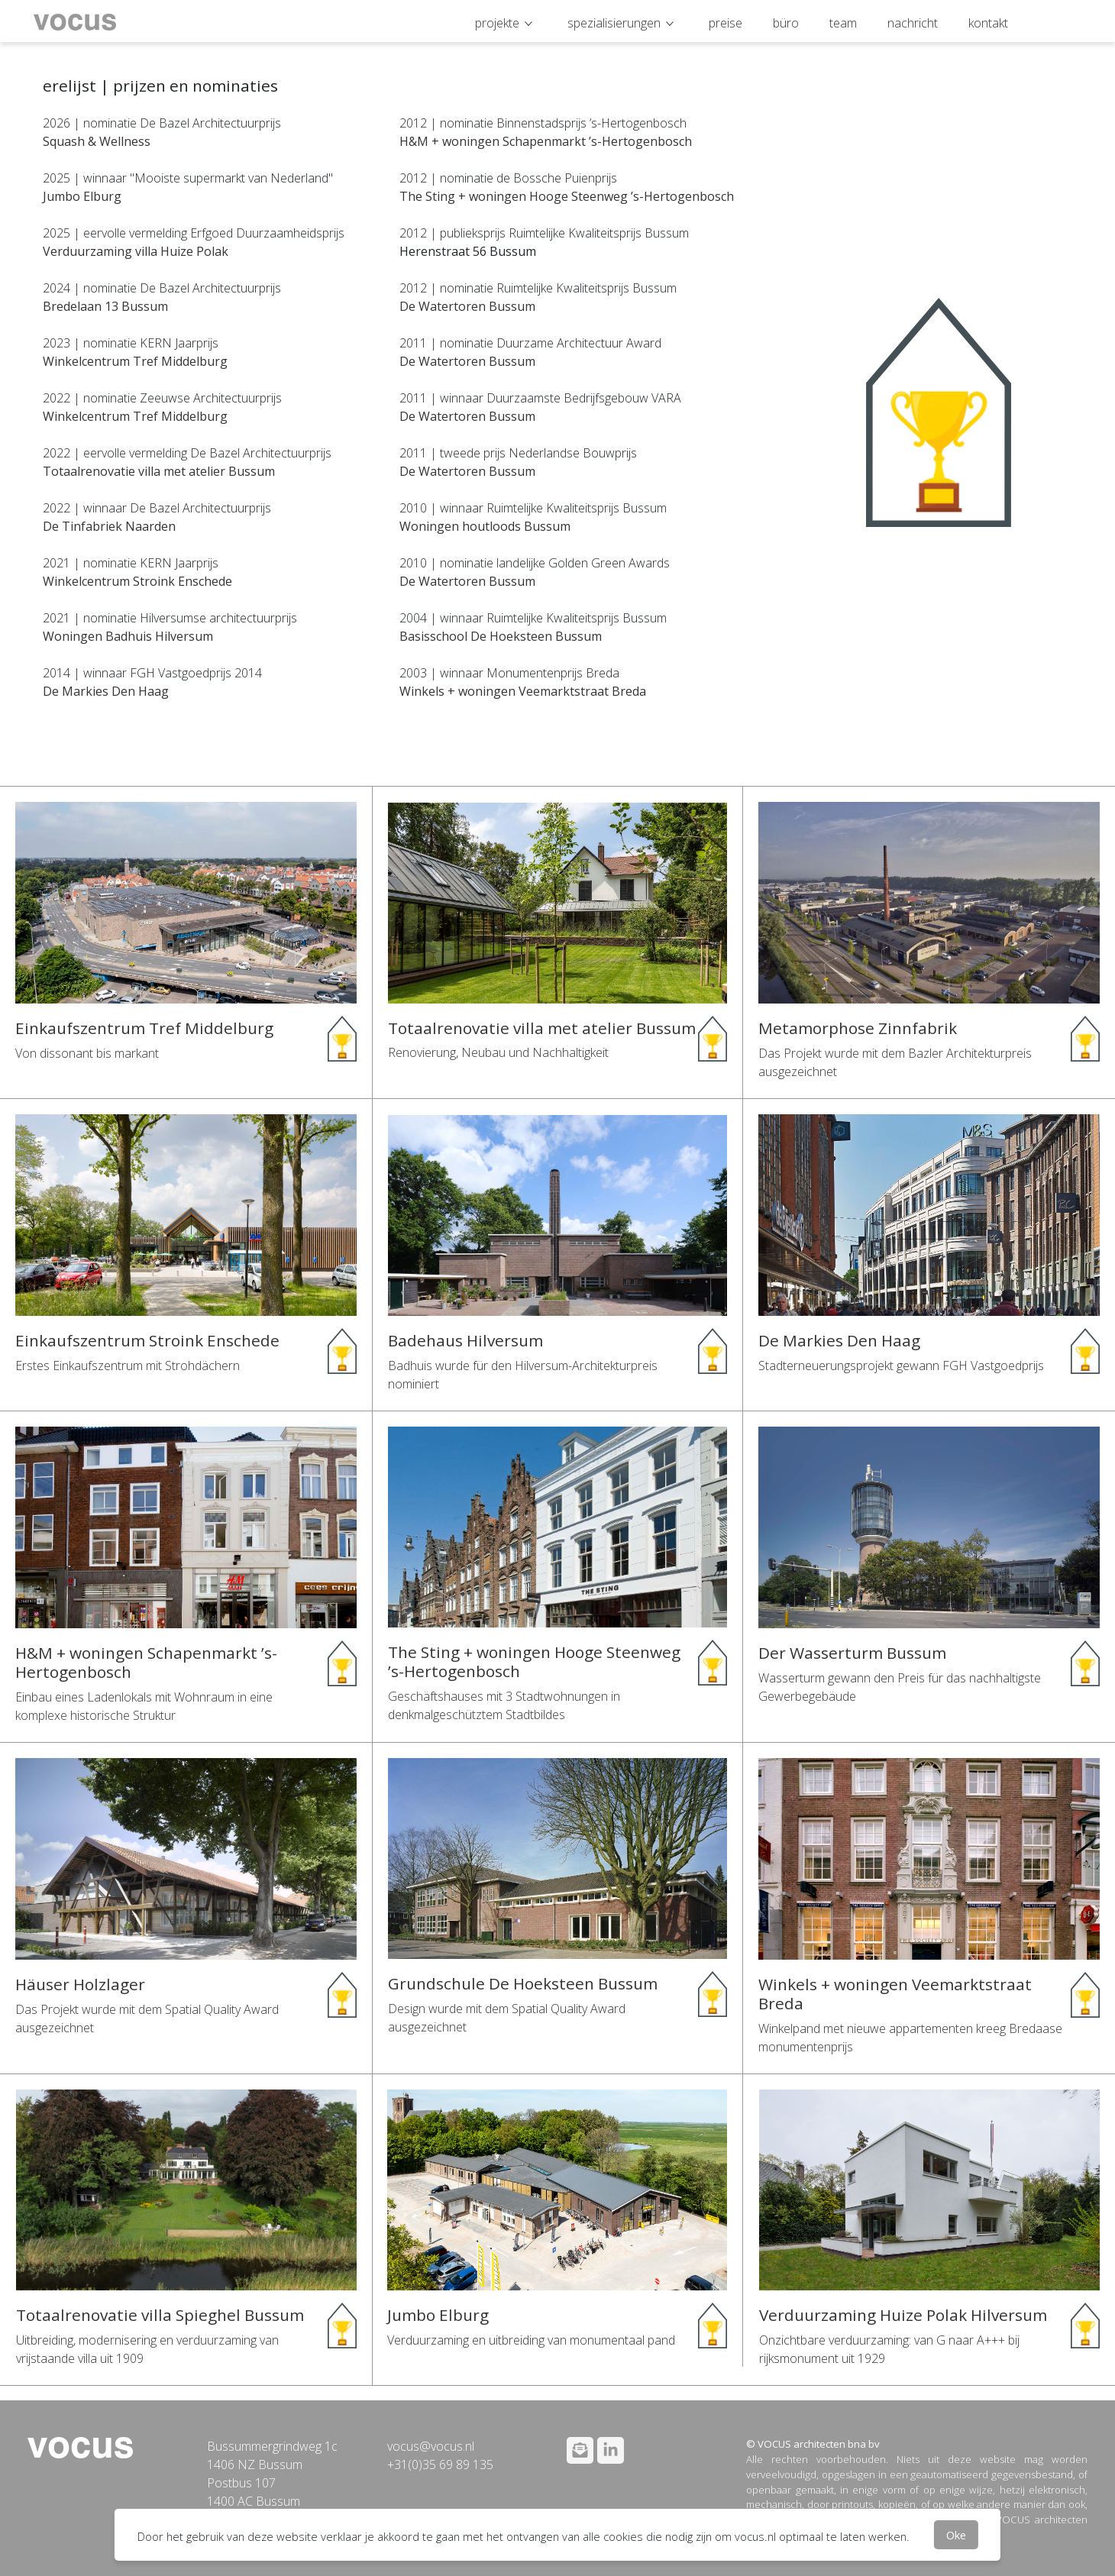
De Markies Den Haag (106, 691)
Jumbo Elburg (82, 196)
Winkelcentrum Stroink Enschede (137, 581)
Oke (956, 2534)
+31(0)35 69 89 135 (440, 2464)
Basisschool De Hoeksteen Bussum (500, 636)
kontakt (988, 23)
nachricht (912, 23)
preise (725, 23)
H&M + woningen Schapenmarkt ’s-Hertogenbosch (545, 141)
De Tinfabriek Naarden (109, 526)
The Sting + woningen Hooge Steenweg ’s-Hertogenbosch (566, 196)
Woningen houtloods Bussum (484, 526)
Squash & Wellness (96, 141)
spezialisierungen (614, 23)
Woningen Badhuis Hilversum (128, 636)
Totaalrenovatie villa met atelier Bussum (159, 471)
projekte (497, 23)
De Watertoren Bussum (467, 306)
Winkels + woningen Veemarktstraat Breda (522, 691)
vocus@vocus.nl (430, 2446)
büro (786, 23)
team (843, 23)
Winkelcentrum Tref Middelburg (135, 361)
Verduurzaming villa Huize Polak (135, 251)
